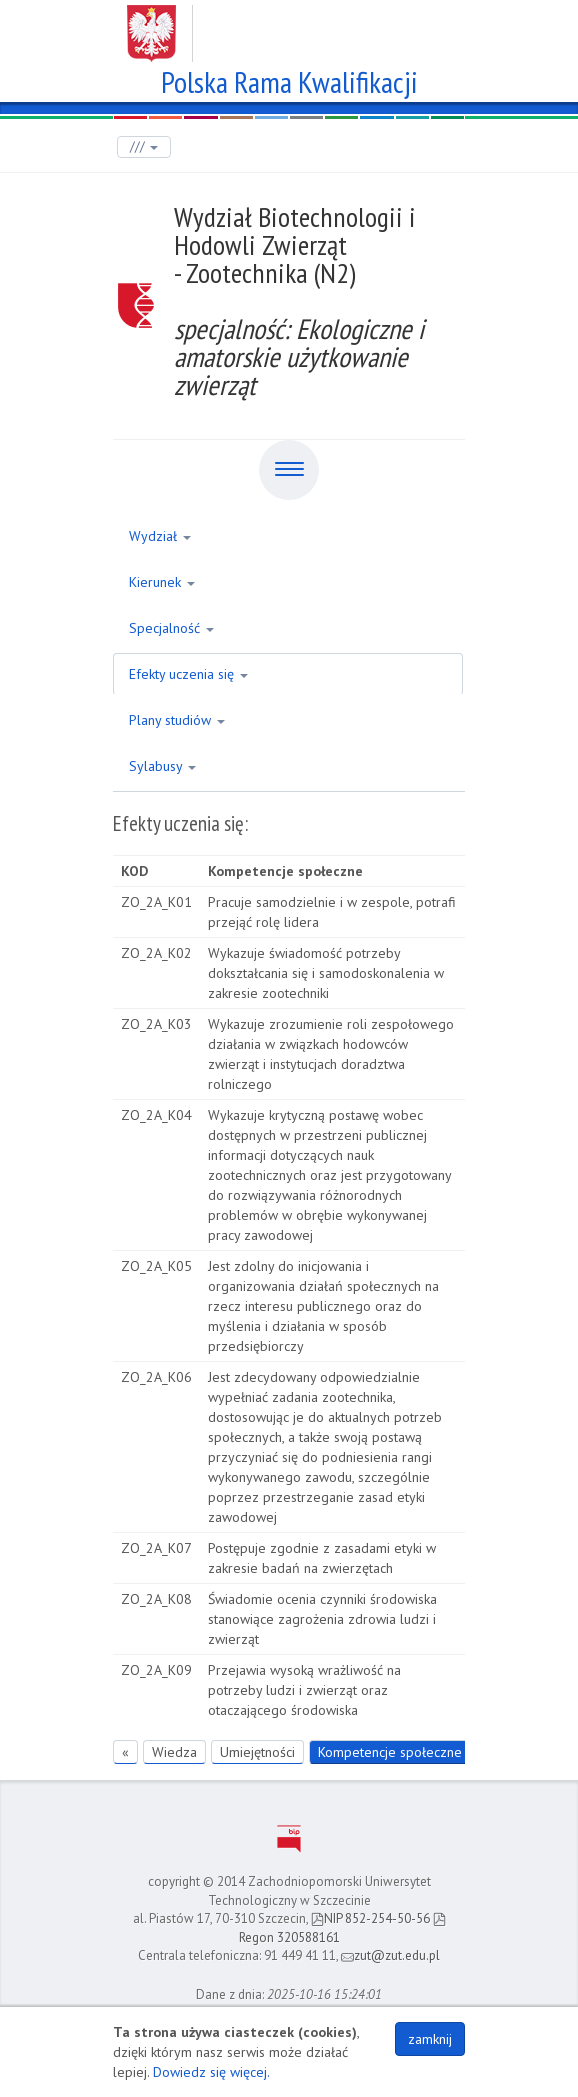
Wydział (160, 536)
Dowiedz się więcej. (211, 2072)
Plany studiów (177, 720)
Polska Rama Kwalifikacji (289, 79)
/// (144, 146)
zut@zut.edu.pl (390, 1955)
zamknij (430, 2039)
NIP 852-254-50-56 (370, 1918)
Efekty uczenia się (188, 674)
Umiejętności (257, 1752)
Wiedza (174, 1752)
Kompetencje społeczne (390, 1752)
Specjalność (171, 628)
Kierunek (162, 582)
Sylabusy (162, 766)
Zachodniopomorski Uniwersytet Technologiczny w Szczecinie (289, 26)
